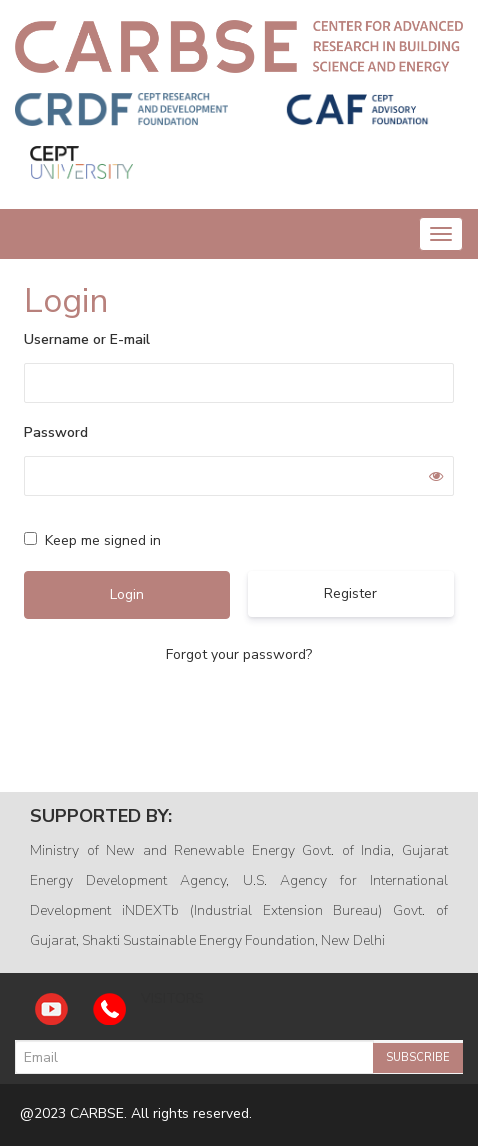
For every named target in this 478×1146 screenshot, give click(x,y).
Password (56, 432)
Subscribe (418, 1057)
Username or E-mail (87, 339)
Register (350, 593)
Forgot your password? (239, 654)
